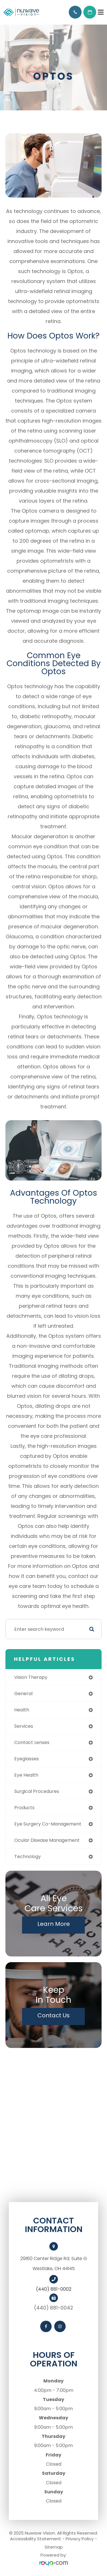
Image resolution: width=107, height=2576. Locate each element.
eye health (26, 1775)
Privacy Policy (80, 2539)
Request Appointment (89, 12)
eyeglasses (26, 1758)
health (21, 1710)
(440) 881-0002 (53, 2289)
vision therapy (30, 1677)
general (23, 1693)
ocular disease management (47, 1840)
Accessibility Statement (35, 2539)
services (23, 1726)
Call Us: (75, 12)
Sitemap (54, 2547)
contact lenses (31, 1742)
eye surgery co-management (47, 1824)
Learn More (53, 1924)
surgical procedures (36, 1791)
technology (27, 1856)
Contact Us (53, 2015)
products (24, 1807)
